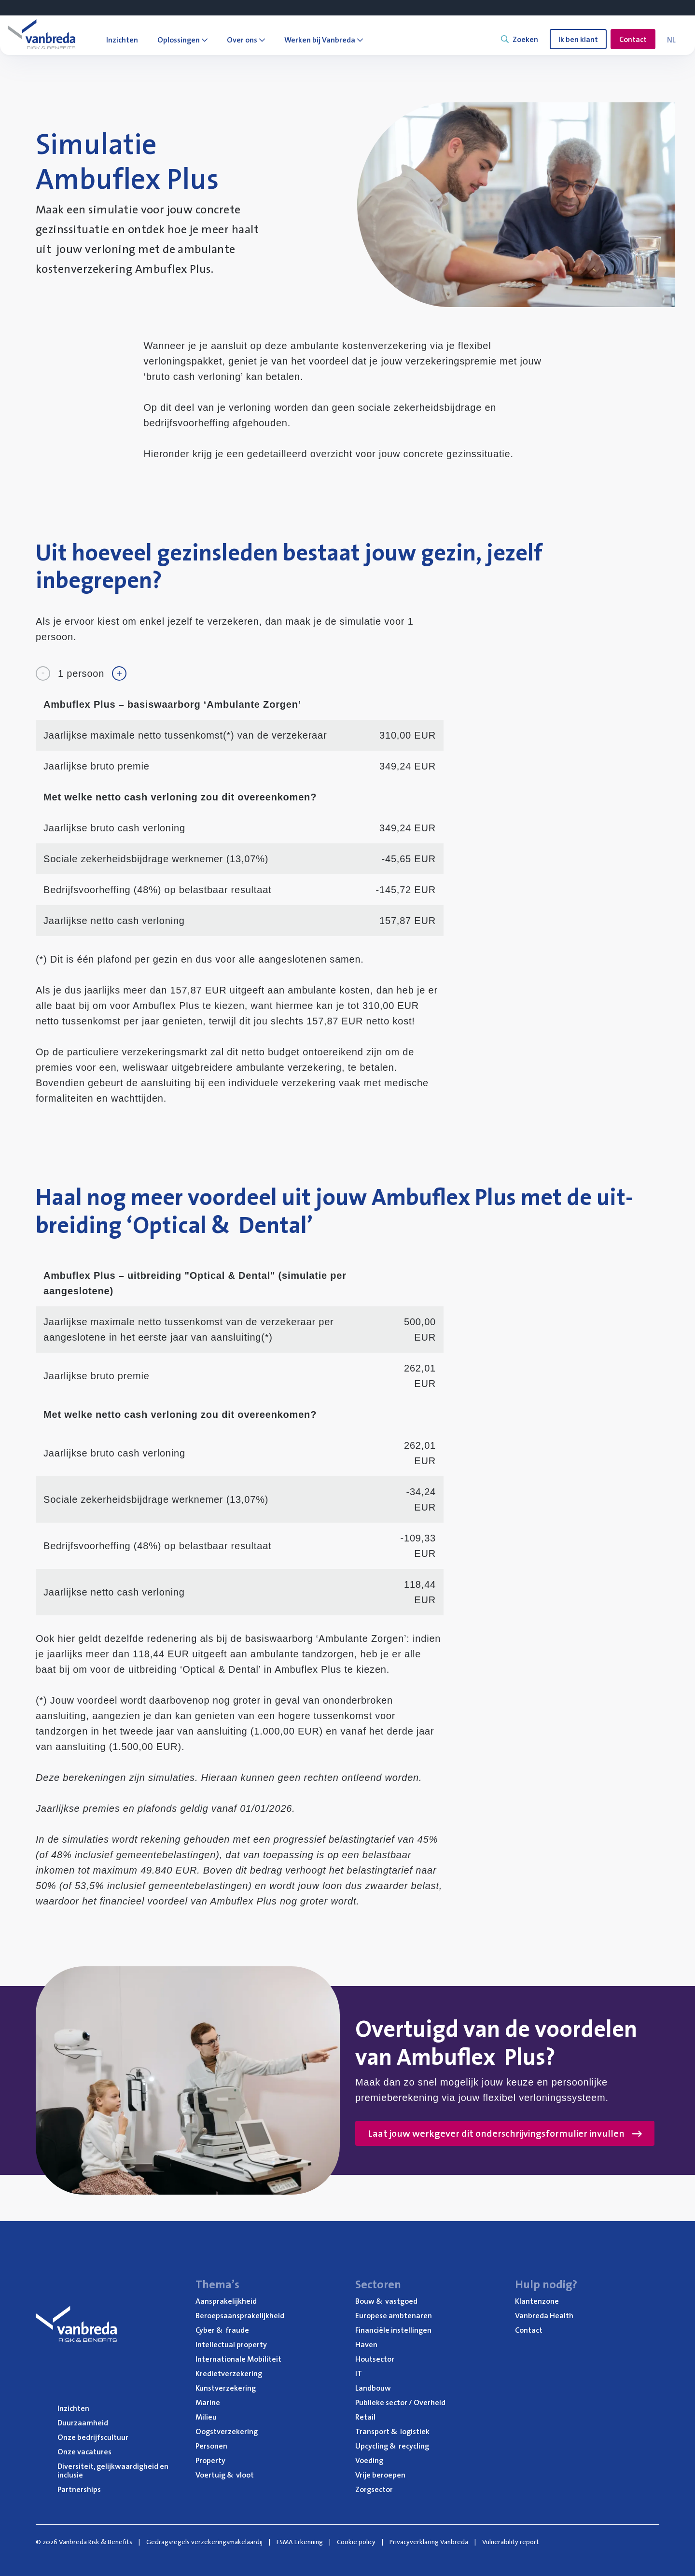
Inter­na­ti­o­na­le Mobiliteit (238, 2358)
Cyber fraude (222, 2330)
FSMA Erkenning (300, 2541)
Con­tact (528, 2330)
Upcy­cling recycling (392, 2445)
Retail (365, 2416)
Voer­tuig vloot (224, 2474)
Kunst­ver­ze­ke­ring (225, 2387)
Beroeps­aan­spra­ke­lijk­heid (239, 2315)
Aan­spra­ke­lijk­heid (226, 2301)
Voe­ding (369, 2460)
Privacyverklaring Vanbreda (428, 2541)
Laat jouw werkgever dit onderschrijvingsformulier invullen (505, 2133)
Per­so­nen (211, 2445)
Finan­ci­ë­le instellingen (393, 2330)
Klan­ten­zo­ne (537, 2301)
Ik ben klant (578, 39)
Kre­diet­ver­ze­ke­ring (228, 2373)
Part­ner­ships (79, 2489)
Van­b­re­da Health (544, 2315)
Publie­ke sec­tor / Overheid (400, 2402)
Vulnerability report (510, 2541)
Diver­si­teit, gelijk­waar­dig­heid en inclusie (112, 2470)
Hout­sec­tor (374, 2358)
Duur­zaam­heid (82, 2422)
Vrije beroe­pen (380, 2474)
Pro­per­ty (210, 2460)
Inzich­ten (73, 2408)
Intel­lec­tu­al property (231, 2344)
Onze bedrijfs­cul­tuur (92, 2437)
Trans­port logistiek (392, 2431)
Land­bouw (373, 2387)
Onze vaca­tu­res (84, 2451)
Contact (633, 39)
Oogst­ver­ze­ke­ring (226, 2431)
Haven (366, 2344)
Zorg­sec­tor (374, 2489)
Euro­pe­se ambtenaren (393, 2315)
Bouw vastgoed (386, 2301)
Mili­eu (206, 2416)
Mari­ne (207, 2402)
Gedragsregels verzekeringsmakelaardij (204, 2541)
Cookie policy (356, 2541)
